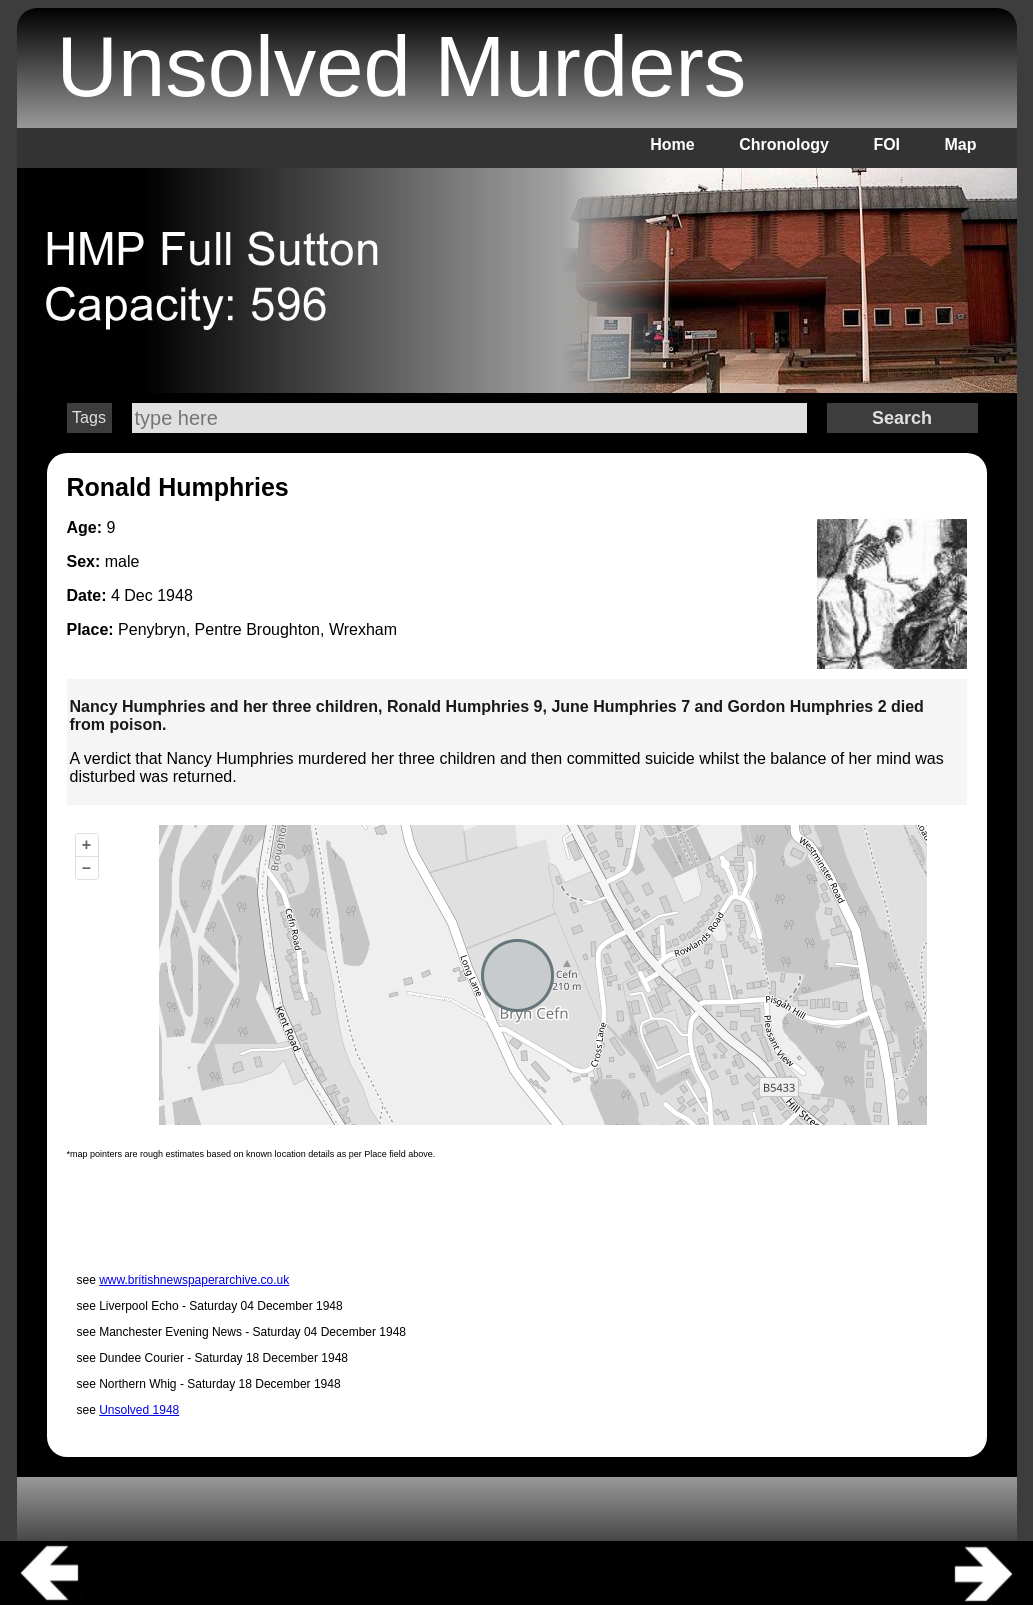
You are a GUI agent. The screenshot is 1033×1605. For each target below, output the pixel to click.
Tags (89, 417)
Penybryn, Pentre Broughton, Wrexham (257, 629)
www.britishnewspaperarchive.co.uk (194, 1280)
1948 (175, 595)
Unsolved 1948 (139, 1410)
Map (961, 144)
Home (672, 144)
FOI (886, 144)
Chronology (784, 144)
